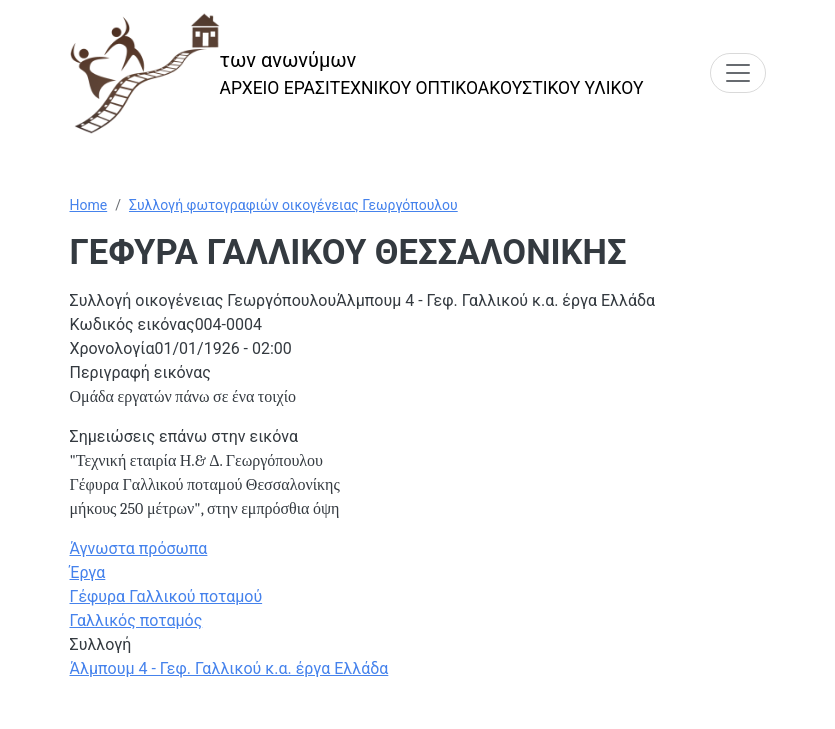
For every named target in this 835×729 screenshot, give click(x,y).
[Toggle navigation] (738, 73)
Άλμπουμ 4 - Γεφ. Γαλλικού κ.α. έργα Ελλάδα (229, 668)
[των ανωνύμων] (357, 73)
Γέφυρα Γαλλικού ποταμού (166, 596)
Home (89, 205)
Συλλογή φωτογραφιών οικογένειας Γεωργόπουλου (293, 205)
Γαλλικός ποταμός (136, 620)
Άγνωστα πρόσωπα (139, 548)
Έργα (88, 572)
